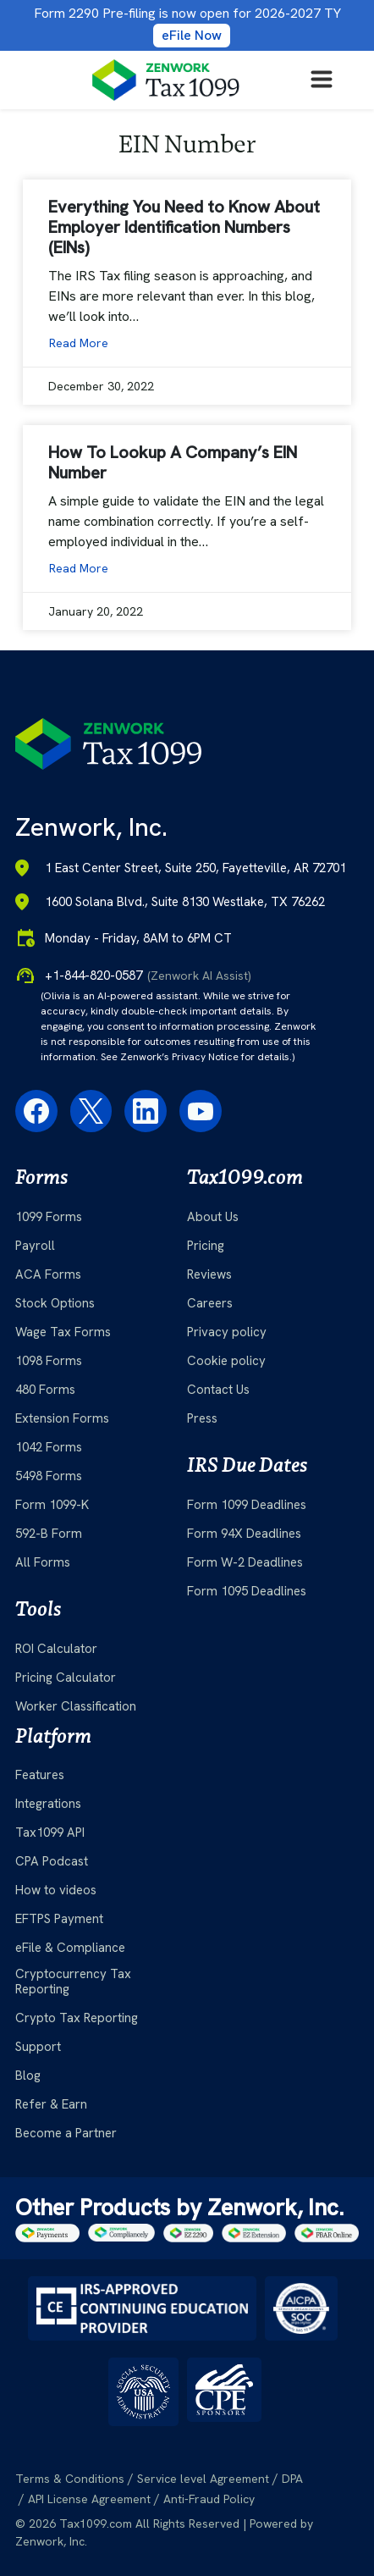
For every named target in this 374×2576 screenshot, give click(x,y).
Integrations (48, 1803)
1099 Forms (48, 1216)
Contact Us (218, 1389)
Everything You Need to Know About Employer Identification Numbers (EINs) (184, 227)
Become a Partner (66, 2133)
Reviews (209, 1274)
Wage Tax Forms (63, 1332)
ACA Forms (48, 1274)
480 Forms (45, 1389)
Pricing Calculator (65, 1677)
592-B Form (48, 1533)
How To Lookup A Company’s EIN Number (172, 462)
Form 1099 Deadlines (246, 1504)
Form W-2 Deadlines (245, 1562)
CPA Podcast (51, 1861)
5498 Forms (48, 1476)
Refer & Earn (51, 2104)
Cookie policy (226, 1360)
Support (38, 2046)
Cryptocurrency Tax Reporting (73, 1981)
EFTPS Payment (59, 1918)
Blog (28, 2075)
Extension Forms (62, 1418)
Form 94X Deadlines (244, 1533)
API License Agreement (89, 2499)
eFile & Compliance (70, 1947)
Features (39, 1775)
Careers (210, 1303)
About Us (213, 1216)
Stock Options (55, 1303)
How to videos (55, 1890)
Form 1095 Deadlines (246, 1591)
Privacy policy (227, 1332)
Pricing (205, 1245)
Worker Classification (75, 1706)
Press (202, 1418)
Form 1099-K (52, 1504)
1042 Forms (48, 1447)
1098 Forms (48, 1360)
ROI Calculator (56, 1648)
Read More (78, 343)
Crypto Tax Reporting (76, 2018)
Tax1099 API (50, 1832)
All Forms (42, 1562)
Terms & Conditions (69, 2478)
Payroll (35, 1245)
